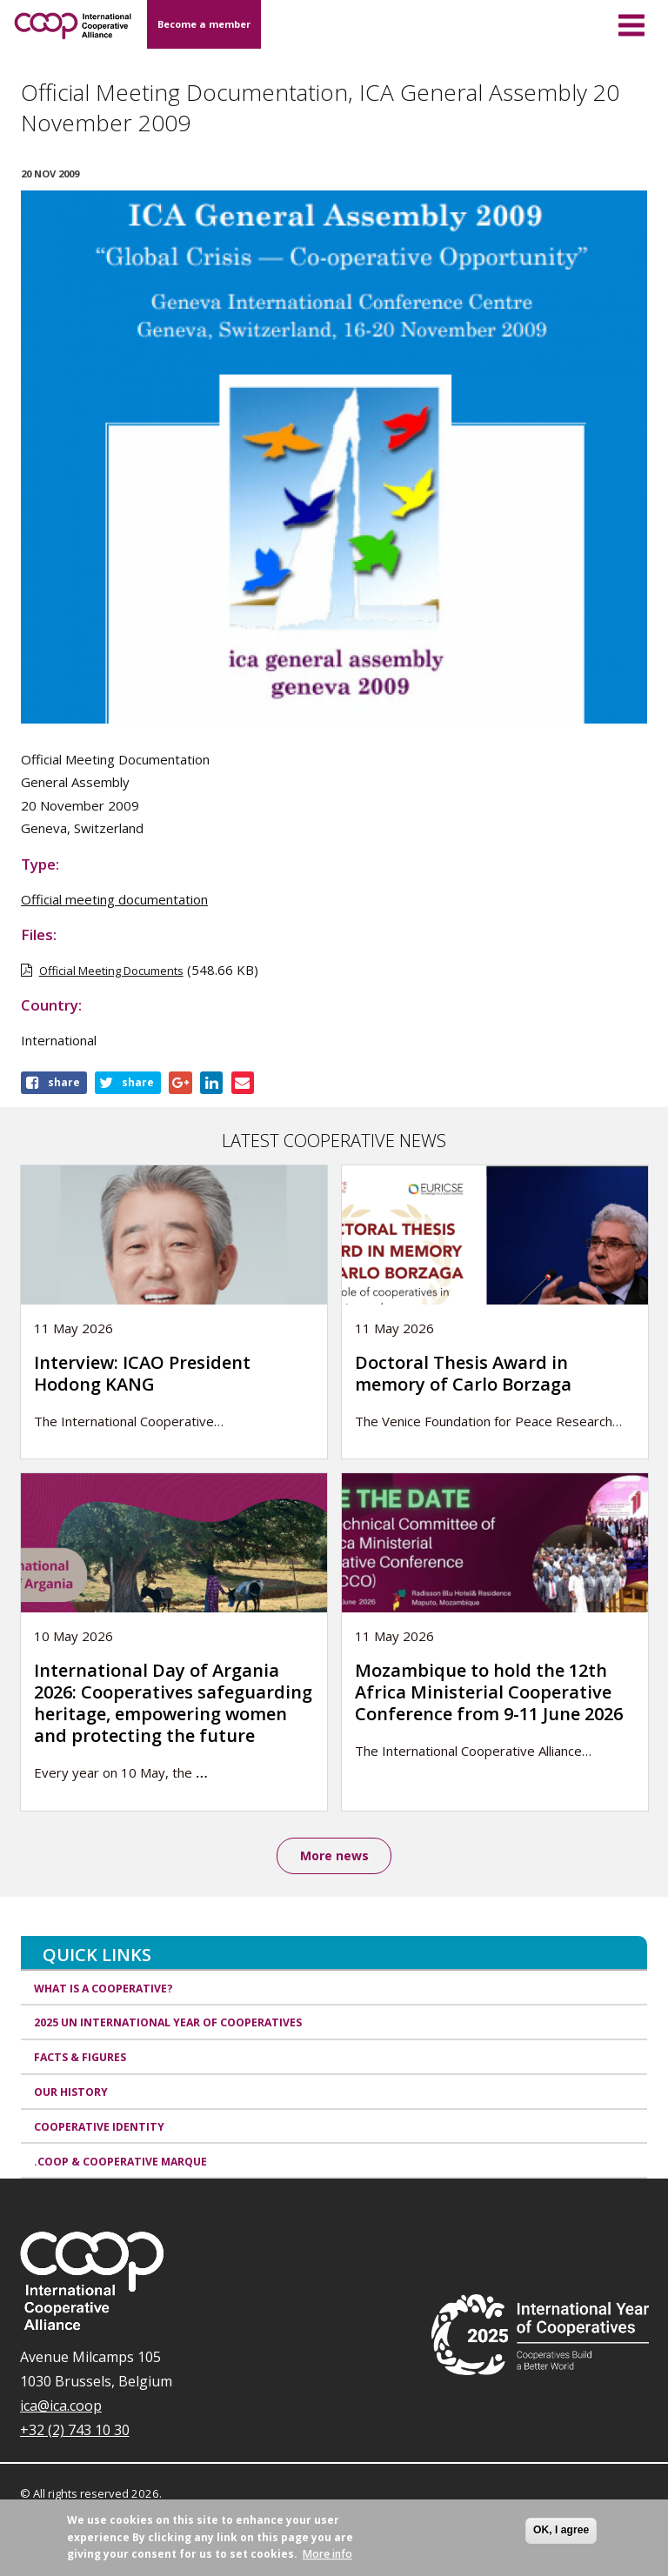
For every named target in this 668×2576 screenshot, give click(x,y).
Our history (71, 2092)
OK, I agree (561, 2530)
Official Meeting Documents (111, 970)
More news (334, 1855)
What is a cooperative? (103, 1988)
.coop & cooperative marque (120, 2161)
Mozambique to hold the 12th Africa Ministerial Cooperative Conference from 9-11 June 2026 (491, 1691)
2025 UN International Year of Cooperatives (168, 2023)
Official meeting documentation (114, 899)
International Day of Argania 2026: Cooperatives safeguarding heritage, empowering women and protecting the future (173, 1702)
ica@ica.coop (61, 2406)
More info (327, 2553)
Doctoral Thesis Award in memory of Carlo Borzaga (463, 1373)
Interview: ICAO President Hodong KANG (142, 1373)
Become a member (203, 23)
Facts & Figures (80, 2057)
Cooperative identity (99, 2126)
